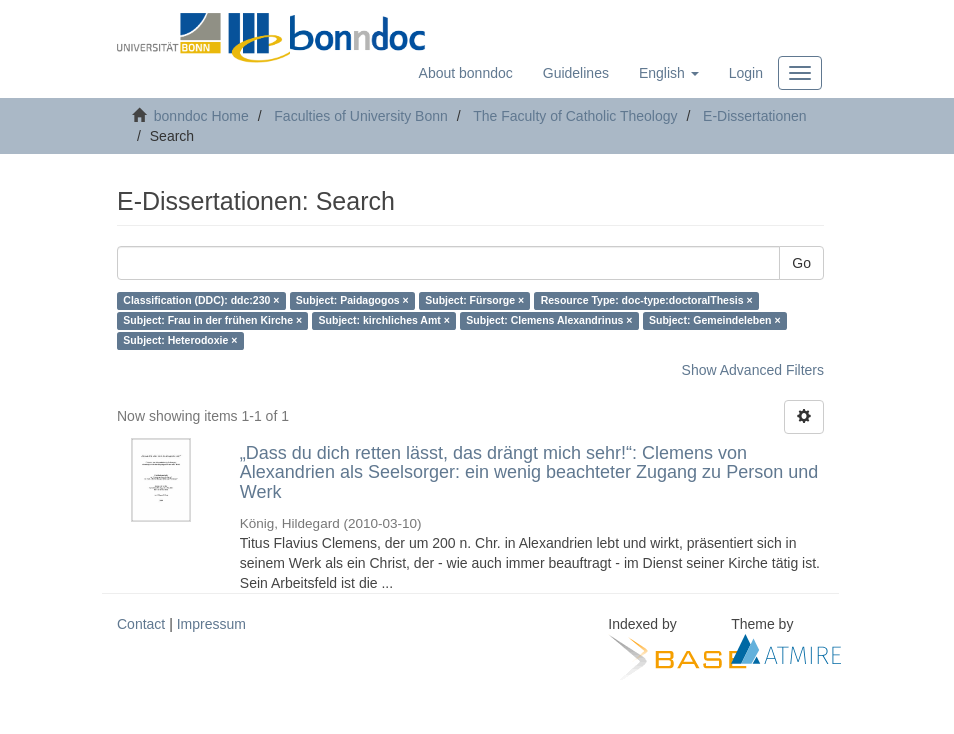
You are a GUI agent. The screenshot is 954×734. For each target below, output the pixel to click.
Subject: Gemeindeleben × (715, 321)
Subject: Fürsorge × (474, 301)
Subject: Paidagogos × (352, 301)
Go (801, 263)
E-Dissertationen (755, 116)
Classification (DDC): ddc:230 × (201, 301)
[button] (669, 73)
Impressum (211, 624)
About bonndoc (466, 73)
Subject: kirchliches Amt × (384, 321)
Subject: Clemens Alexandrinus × (549, 321)
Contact (141, 624)
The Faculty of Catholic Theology (575, 116)
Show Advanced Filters (753, 370)
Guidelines (576, 73)
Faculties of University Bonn (361, 116)
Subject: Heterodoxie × (180, 341)
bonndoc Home (201, 116)
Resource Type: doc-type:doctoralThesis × (647, 301)
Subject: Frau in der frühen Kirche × (212, 321)
